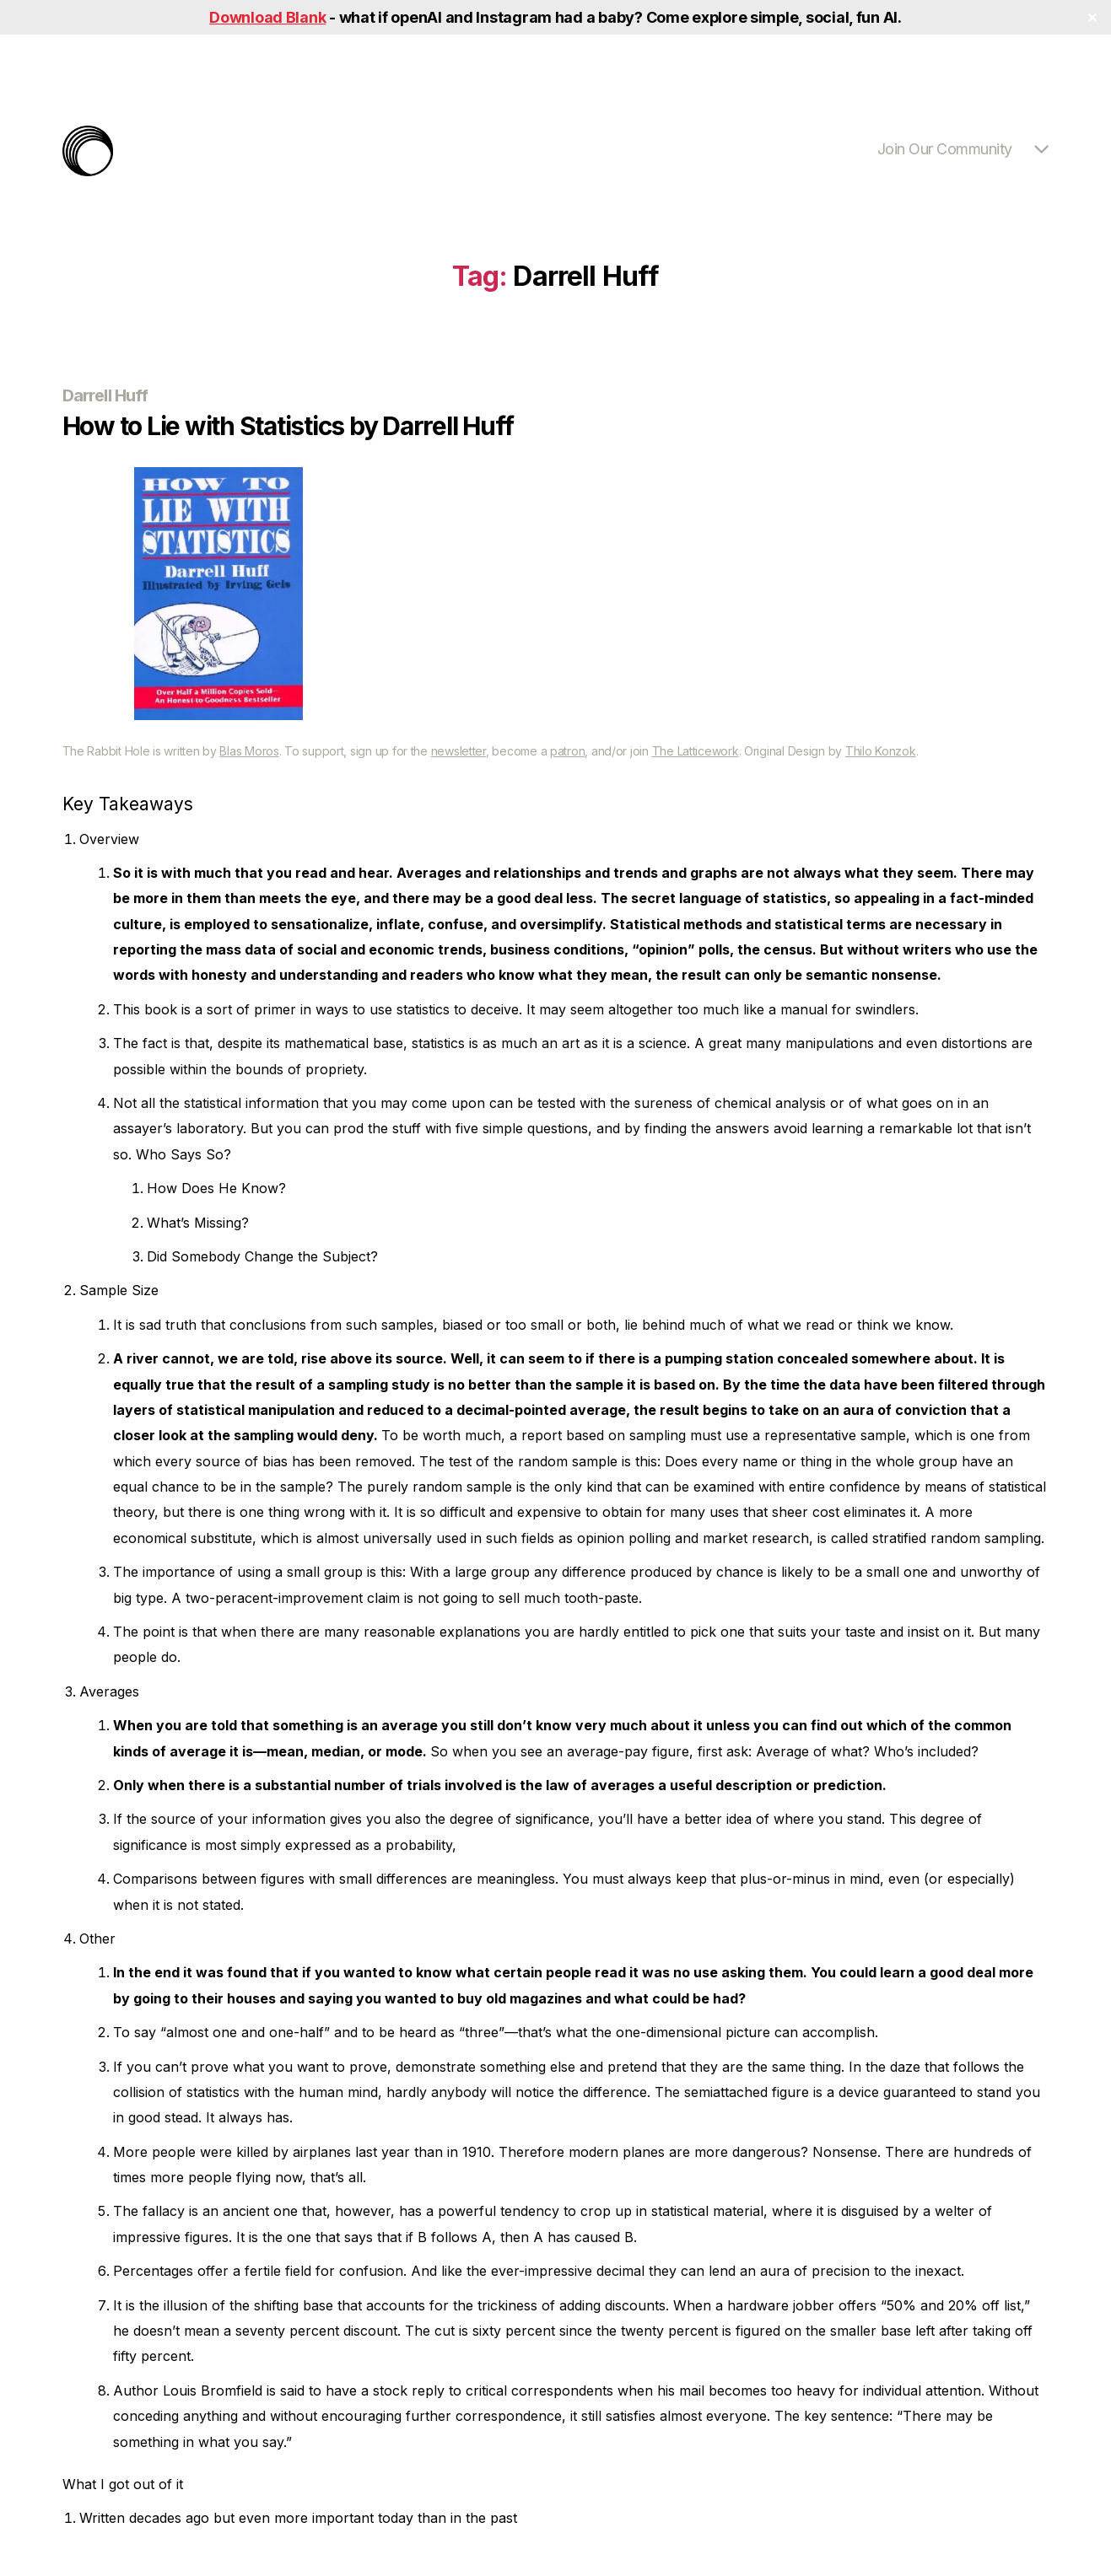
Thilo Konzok (880, 751)
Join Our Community (944, 149)
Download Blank (267, 17)
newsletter (458, 751)
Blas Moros (248, 751)
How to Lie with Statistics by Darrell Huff (288, 426)
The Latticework (695, 751)
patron (567, 751)
